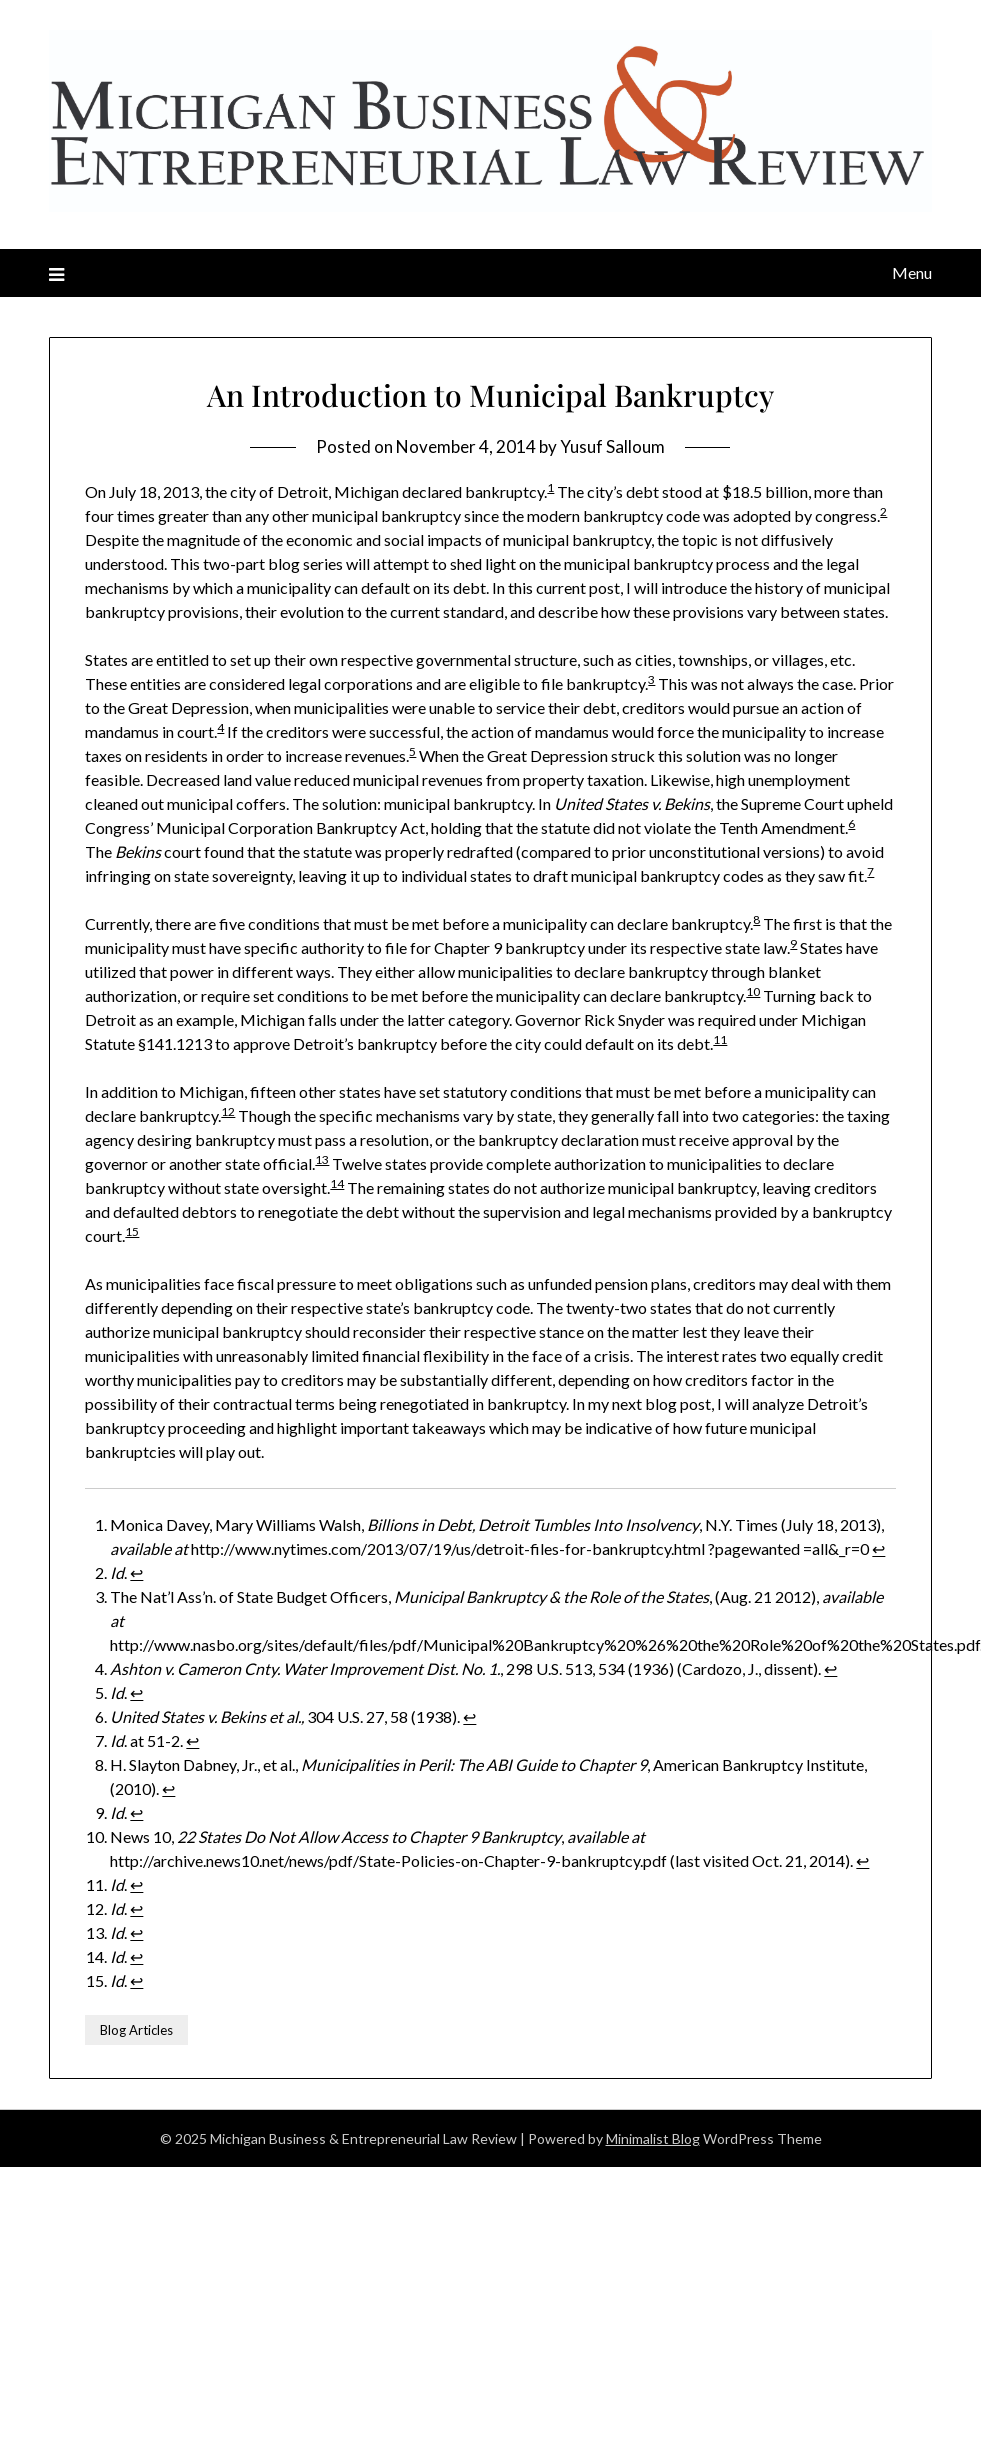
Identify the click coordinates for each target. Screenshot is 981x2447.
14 (337, 1183)
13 (322, 1159)
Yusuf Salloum (612, 446)
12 (228, 1111)
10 (753, 991)
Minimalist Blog (653, 2137)
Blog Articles (136, 2030)
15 (132, 1231)
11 (720, 1039)
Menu (912, 272)
